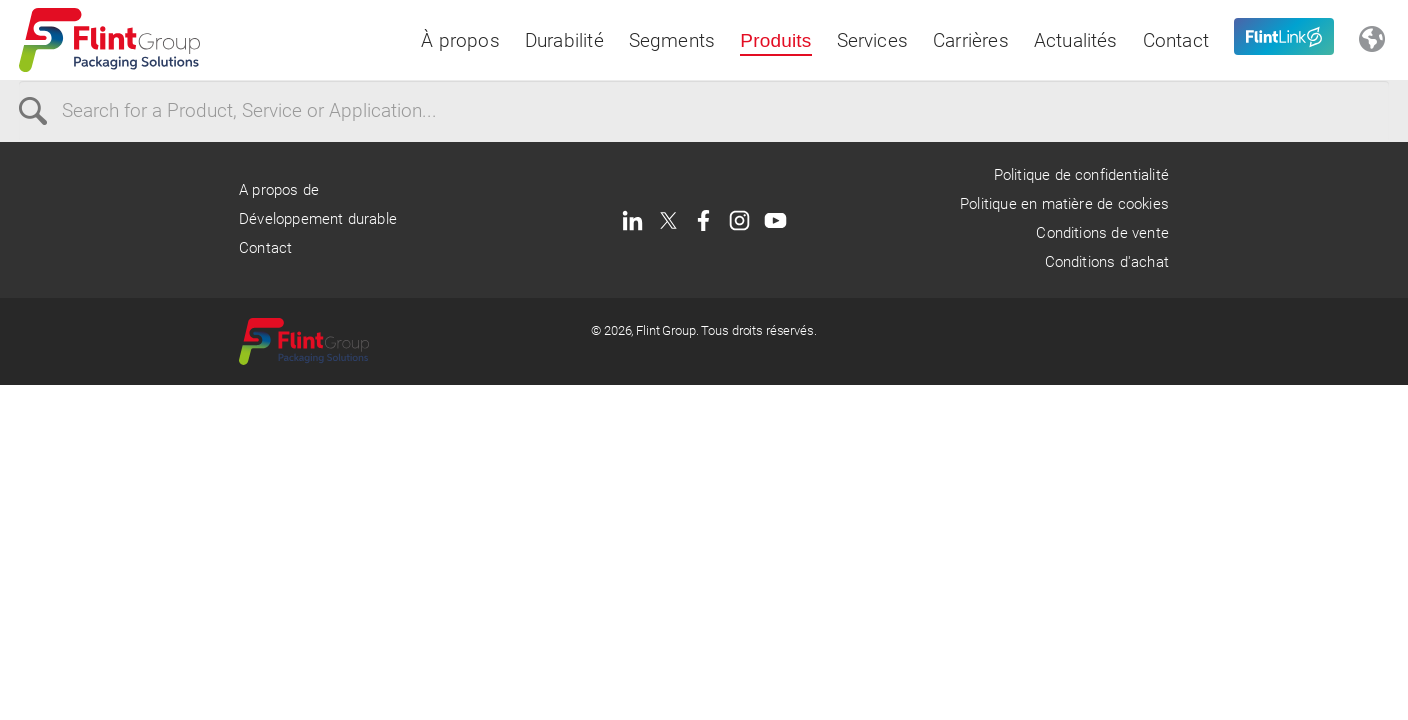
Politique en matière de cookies (1064, 204)
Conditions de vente (1102, 233)
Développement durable (318, 219)
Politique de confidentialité (1081, 175)
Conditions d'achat (1107, 262)
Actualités (1076, 40)
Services (873, 40)
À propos (460, 40)
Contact (1176, 40)
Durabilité (564, 40)
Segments (672, 40)
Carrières (971, 40)
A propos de (279, 190)
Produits (775, 40)
